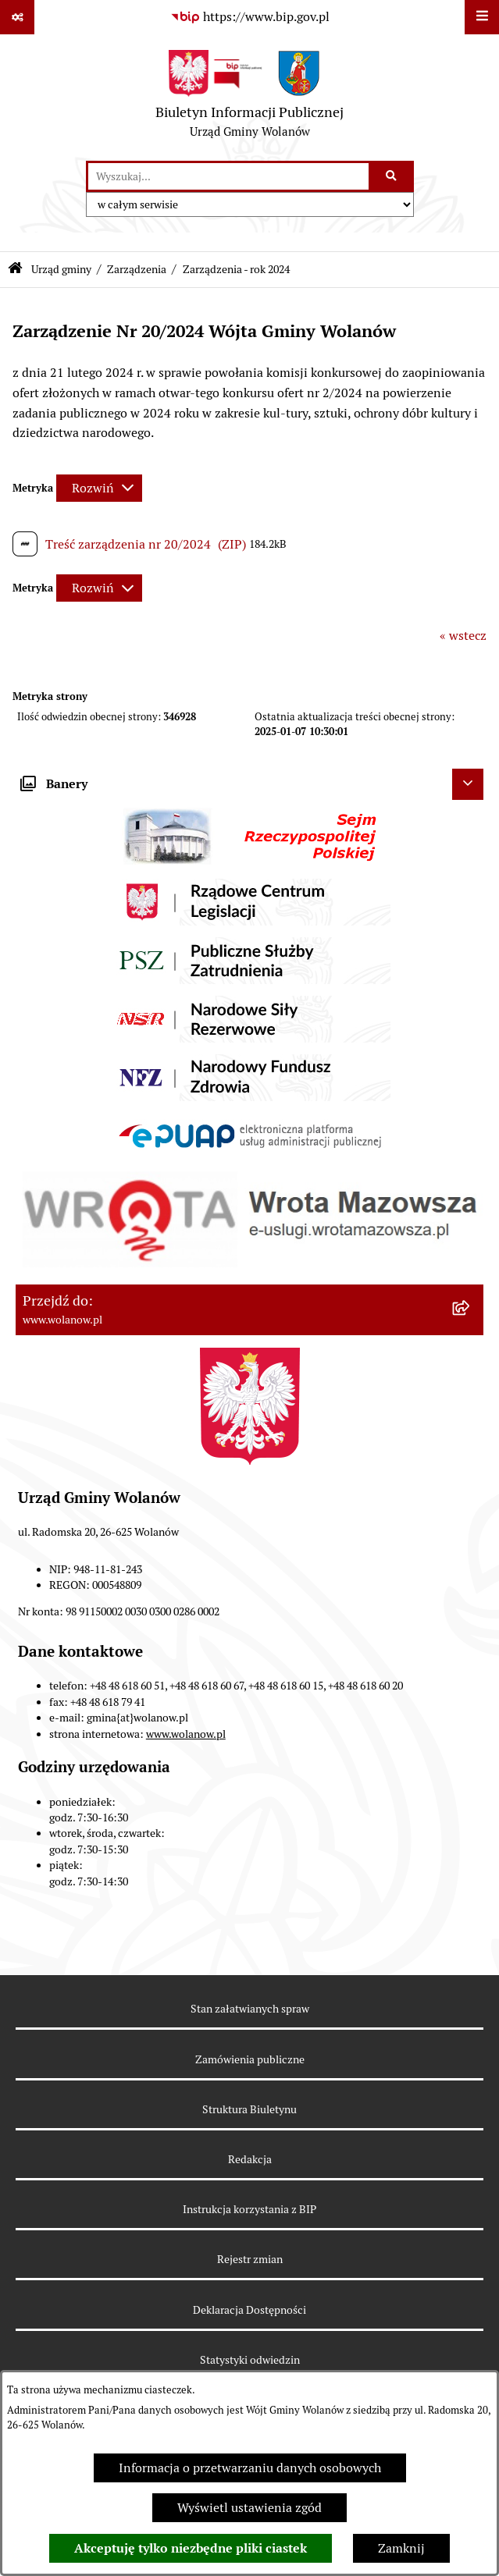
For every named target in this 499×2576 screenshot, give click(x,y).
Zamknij (401, 2548)
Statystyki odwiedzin (250, 2360)
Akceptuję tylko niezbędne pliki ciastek (190, 2548)
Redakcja (250, 2159)
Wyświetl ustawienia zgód (249, 2508)
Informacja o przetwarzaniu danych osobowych (250, 2468)
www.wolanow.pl (186, 1734)
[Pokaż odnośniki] (17, 17)
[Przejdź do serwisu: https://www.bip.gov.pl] (250, 17)
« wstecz (463, 635)
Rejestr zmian (250, 2259)
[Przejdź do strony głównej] (249, 97)
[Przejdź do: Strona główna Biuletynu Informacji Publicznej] (15, 269)
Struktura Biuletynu (249, 2109)
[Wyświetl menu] (482, 17)
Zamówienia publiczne (250, 2059)
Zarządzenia (136, 269)
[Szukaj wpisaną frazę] (392, 176)
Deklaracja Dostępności (249, 2310)
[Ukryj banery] (467, 784)
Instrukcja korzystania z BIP (249, 2209)
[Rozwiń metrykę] (99, 488)
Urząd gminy (61, 269)
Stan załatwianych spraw (250, 2009)
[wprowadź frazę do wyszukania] (228, 176)
